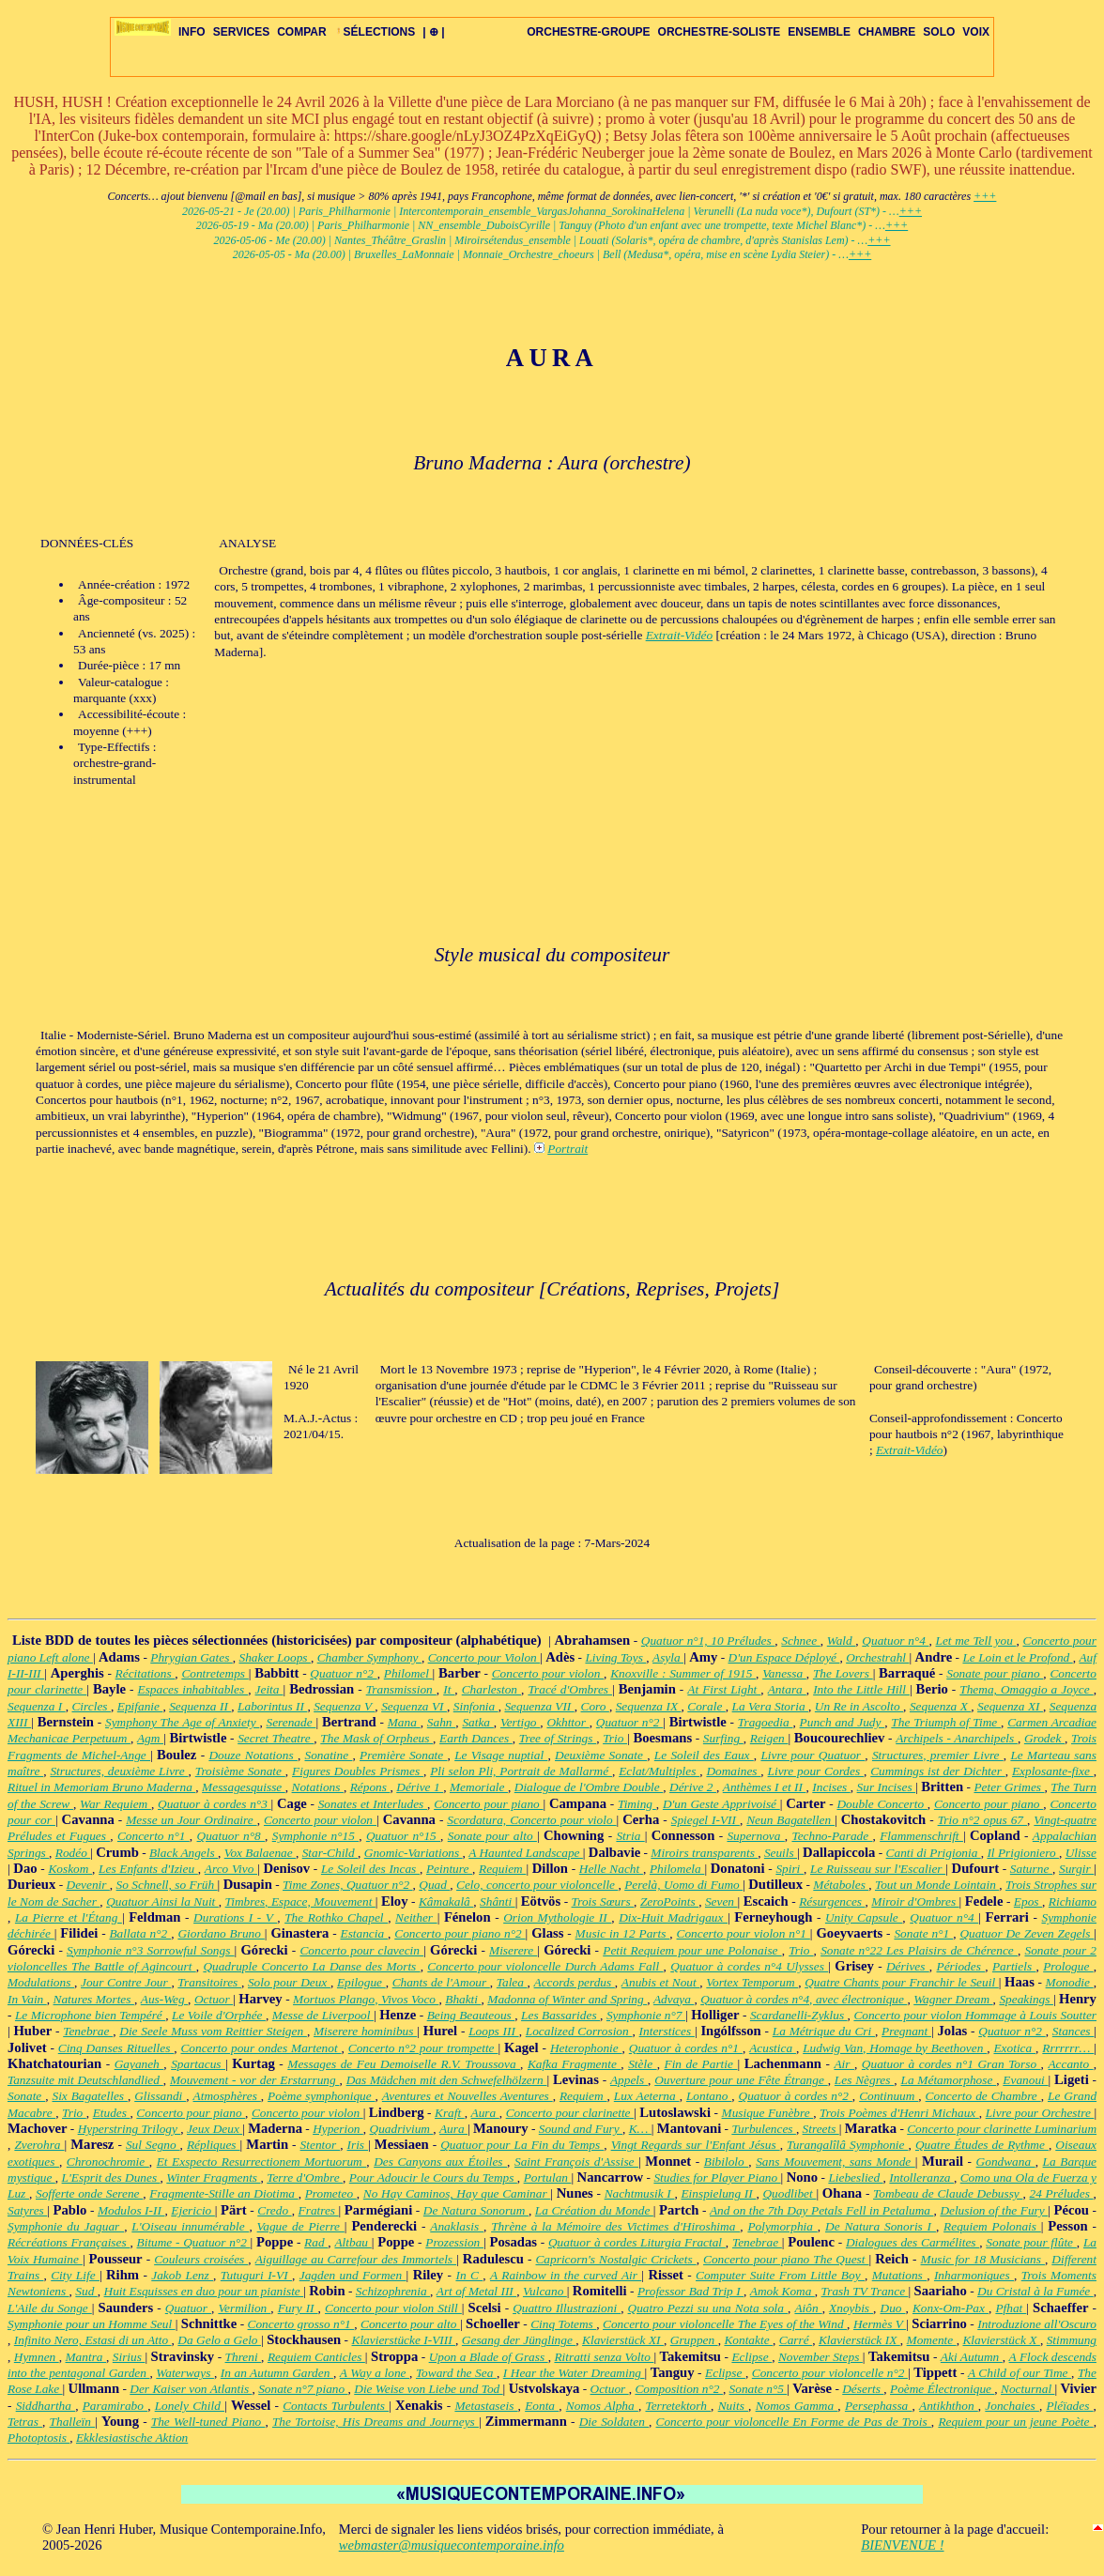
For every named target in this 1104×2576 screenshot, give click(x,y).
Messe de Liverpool (323, 2015)
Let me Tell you (976, 1640)
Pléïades (1069, 2406)
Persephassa (878, 2406)
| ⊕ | (433, 31)
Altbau (352, 2242)
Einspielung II (718, 2193)
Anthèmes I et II (764, 1787)
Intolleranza (921, 2177)
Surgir (1076, 1869)
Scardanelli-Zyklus (799, 2015)
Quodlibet (789, 2193)
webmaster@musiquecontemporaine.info (451, 2545)
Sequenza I (37, 1706)
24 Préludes (1061, 2193)
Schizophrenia (393, 2291)
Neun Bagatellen (790, 1820)
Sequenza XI (1010, 1706)
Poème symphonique (321, 2096)
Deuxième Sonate (601, 1755)
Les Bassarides (560, 2015)
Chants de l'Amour (441, 1982)
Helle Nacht (611, 1869)
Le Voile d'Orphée (219, 2015)
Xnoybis (851, 2308)
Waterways (185, 2373)
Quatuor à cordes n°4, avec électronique (803, 1999)
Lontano (708, 2096)
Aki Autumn (972, 2357)
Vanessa (784, 1673)
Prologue (1068, 1966)
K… (640, 2129)
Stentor (320, 2145)
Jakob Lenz (182, 2275)
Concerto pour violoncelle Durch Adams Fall (545, 1966)
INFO (192, 31)
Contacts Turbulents (336, 2406)
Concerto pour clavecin (361, 1950)
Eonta (542, 2406)
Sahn (441, 1722)
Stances (1073, 2031)
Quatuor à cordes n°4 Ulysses (749, 1966)
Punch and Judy (842, 1722)
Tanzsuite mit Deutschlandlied (85, 2080)
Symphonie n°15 (315, 1836)
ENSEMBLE (819, 31)
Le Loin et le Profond (1017, 1657)
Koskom (70, 1869)
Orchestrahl (877, 1657)
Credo (274, 2210)
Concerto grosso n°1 (301, 2324)
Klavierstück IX (859, 2340)
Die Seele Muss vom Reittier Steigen (213, 2031)
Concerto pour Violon (484, 1657)
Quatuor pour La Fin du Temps (522, 2145)
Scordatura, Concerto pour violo (531, 1820)
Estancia (364, 1933)
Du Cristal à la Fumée (1035, 2291)
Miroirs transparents (704, 1853)
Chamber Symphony (369, 1657)
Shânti (497, 1901)
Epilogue (361, 1982)
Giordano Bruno (220, 1933)
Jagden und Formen (352, 2275)
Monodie (1070, 1982)
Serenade (291, 1722)
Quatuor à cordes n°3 (214, 1804)
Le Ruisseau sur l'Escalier (877, 1869)
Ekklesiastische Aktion (132, 2437)
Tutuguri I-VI (256, 2275)
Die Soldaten (614, 2422)
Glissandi (160, 2096)
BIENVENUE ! (902, 2545)
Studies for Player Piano (716, 2177)
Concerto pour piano (488, 1804)
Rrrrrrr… (1068, 2048)
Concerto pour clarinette (570, 2113)
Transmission (401, 1689)
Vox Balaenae (260, 1853)
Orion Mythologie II (557, 1917)
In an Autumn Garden (277, 2373)
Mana (404, 1722)
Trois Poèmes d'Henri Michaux (899, 2113)
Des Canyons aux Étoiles (440, 2161)
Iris (358, 2145)
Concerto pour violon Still (393, 2308)
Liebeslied (855, 2177)
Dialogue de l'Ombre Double (588, 1787)
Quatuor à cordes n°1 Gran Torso (951, 2064)
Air (844, 2064)
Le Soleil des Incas (370, 1869)
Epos (1028, 1901)
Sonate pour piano (994, 1673)
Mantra (86, 2357)
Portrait (567, 1149)
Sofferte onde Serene (89, 2193)
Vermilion (244, 2308)
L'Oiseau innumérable (190, 2226)
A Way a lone (374, 2373)
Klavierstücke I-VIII (404, 2340)
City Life (75, 2275)
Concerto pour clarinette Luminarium (1001, 2129)
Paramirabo (115, 2406)
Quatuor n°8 (231, 1836)
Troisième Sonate (240, 1771)
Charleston (491, 1689)
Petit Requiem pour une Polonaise (692, 1950)
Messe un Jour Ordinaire (191, 1820)
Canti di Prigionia (933, 1853)
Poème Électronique (942, 2389)
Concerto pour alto (410, 2324)
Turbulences (763, 2129)
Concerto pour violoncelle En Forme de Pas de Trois (793, 2422)
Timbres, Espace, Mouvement (300, 1901)
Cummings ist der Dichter (937, 1771)
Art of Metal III (476, 2291)
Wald (841, 1640)
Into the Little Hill (861, 1689)
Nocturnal (1027, 2389)
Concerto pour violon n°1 (743, 1933)
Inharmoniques (974, 2275)
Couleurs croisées (201, 2259)
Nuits (733, 2406)
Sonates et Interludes (372, 1804)
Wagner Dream (952, 1999)
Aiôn (807, 2308)
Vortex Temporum (752, 1982)
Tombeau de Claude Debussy (947, 2193)
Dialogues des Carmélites (912, 2242)
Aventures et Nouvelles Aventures (467, 2096)
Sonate (26, 2096)
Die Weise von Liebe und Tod (428, 2389)
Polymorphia (782, 2226)
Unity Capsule (863, 1917)
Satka (477, 1722)
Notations (318, 1787)
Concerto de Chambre (983, 2096)
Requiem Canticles (316, 2357)
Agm (150, 1738)
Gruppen (694, 2340)
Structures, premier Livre (938, 1755)
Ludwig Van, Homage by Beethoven (895, 2048)
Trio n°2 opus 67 (982, 1820)
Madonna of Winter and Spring (567, 1999)
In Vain (27, 1999)
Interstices (667, 2031)
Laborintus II (272, 1706)
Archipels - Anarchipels (957, 1738)
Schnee (800, 1640)
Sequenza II (200, 1706)
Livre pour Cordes (816, 1771)
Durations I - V (235, 1917)
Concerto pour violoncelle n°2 (830, 2373)
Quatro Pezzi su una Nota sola (708, 2308)
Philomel (408, 1673)
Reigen (769, 1738)
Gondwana (1005, 2161)
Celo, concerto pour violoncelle (537, 1885)
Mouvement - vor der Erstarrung (255, 2080)
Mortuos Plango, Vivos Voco (365, 1999)
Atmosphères (227, 2096)
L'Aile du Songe (50, 2308)
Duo (893, 2308)
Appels (629, 2080)
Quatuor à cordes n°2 (795, 2096)
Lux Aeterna (647, 2096)
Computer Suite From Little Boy (780, 2275)
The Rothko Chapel (336, 1917)
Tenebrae (88, 2031)
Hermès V (879, 2324)
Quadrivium (402, 2129)
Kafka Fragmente (574, 2064)
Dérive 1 (419, 1787)
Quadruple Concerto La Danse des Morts (311, 1966)
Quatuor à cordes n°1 (686, 2048)
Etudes (111, 2113)
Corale (706, 1706)
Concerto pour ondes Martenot (260, 2048)
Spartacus (198, 2064)
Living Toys (615, 1657)
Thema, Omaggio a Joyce (1026, 1689)
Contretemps (214, 1673)
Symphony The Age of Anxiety (182, 1722)
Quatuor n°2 (343, 1673)
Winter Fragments (213, 2177)
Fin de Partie (700, 2064)
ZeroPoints (669, 1901)
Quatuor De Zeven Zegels (1026, 1933)
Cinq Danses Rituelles (116, 2048)
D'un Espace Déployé (784, 1657)
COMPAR (301, 31)
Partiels (1014, 1966)
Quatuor (188, 2308)
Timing (637, 1804)
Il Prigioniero (1023, 1853)
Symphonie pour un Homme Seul (92, 2324)
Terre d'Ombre (305, 2177)
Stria (630, 1836)
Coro (595, 1706)
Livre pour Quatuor (812, 1755)
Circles (90, 1706)
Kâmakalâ (446, 1901)
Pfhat (1010, 2308)
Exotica (1014, 2048)
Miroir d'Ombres (914, 1901)
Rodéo (72, 1853)
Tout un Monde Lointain (937, 1885)
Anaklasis (456, 2226)
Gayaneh (139, 2064)
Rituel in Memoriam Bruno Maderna (101, 1787)
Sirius (129, 2357)
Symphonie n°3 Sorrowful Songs (151, 1950)
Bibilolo (726, 2161)
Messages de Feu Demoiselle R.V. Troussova (403, 2064)
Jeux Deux (214, 2129)
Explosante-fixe (1053, 1771)
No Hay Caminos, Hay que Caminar (457, 2193)
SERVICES (241, 31)
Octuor (213, 1999)
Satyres (27, 2210)
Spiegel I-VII (705, 1820)
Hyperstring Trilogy (129, 2129)
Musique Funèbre (768, 2113)
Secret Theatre (276, 1738)
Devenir (88, 1885)
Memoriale (479, 1787)
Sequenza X (940, 1706)
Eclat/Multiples (659, 1771)
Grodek (1044, 1738)
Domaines (733, 1771)
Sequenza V (344, 1706)
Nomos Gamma (797, 2406)
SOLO (939, 31)
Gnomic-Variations (413, 1853)
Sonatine (329, 1755)
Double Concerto (881, 1804)
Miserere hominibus (365, 2031)
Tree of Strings (557, 1738)
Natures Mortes (94, 1999)
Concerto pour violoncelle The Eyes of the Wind (725, 2324)
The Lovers (843, 1673)
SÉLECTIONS (375, 31)
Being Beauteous (471, 2015)
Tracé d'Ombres (570, 1689)
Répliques (213, 2145)
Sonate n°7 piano (302, 2389)
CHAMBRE (886, 31)
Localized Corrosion (579, 2031)
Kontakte (748, 2340)
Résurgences (832, 1901)
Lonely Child (189, 2406)
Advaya (673, 1999)
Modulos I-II (131, 2210)
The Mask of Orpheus (376, 1738)
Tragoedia (765, 1722)
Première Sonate (403, 1755)
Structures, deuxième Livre (119, 1771)
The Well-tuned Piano (208, 2422)
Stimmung (1071, 2340)
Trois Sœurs (603, 1901)
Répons (370, 1787)
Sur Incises (886, 1787)
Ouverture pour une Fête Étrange (740, 2080)
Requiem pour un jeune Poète (1015, 2422)
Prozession (454, 2242)
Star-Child (330, 1853)
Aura (485, 2113)
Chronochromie (108, 2161)
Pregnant (906, 2031)
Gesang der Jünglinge (518, 2340)
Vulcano (545, 2291)
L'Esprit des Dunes (111, 2177)
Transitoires (209, 1982)
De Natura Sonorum (476, 2210)
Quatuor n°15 (403, 1836)
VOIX (975, 31)
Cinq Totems (563, 2324)
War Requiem (115, 1804)
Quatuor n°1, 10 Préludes (708, 1640)
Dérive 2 (692, 1787)
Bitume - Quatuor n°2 (194, 2242)
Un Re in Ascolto (859, 1706)
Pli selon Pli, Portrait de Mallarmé (521, 1771)
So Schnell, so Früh (167, 1885)
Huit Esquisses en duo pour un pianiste (204, 2291)
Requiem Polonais (992, 2226)
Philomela (677, 1869)
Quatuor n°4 (895, 1640)
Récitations (145, 1673)
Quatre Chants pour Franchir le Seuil (902, 1982)
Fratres (319, 2210)
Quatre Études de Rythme (982, 2145)
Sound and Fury (580, 2129)
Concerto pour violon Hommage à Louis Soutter (974, 2015)
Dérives (907, 1966)
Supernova (755, 1836)
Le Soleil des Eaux (704, 1755)
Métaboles (840, 1885)
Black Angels (183, 1853)
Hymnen (36, 2357)
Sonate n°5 (758, 2389)
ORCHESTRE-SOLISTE (719, 31)
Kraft (450, 2113)
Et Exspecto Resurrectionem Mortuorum (262, 2161)
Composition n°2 (679, 2389)
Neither (416, 1917)
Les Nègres (864, 2080)
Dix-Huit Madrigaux (673, 1917)
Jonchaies (1012, 2406)
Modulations (41, 1982)
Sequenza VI (414, 1706)
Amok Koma (782, 2291)
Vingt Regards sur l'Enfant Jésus (695, 2145)
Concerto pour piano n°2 (459, 1933)
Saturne (1031, 1869)
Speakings (1026, 1999)
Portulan (548, 2177)
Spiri (789, 1869)
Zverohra (39, 2145)
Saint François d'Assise (576, 2161)
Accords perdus (574, 1982)
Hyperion (338, 2129)
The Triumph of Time (946, 1722)
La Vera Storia (770, 1706)
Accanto (1070, 2064)
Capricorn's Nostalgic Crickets (615, 2259)
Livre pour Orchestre (1040, 2113)
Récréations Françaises (69, 2242)
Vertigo (520, 1722)
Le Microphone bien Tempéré (90, 2015)
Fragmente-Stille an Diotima (223, 2193)
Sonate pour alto (492, 1836)
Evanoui (1025, 2080)
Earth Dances (476, 1738)
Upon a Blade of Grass (488, 2357)
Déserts (862, 2389)
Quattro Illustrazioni (567, 2308)
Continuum (888, 2096)
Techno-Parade (831, 1836)
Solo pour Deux (289, 1982)
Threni (243, 2357)
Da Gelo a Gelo (219, 2340)
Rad (316, 2242)
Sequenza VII (539, 1706)
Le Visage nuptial (500, 1755)
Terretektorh (678, 2406)
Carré (795, 2340)
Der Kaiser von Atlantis (191, 2389)
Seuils (780, 1853)
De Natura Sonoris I (880, 2226)
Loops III (493, 2031)
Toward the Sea (456, 2373)
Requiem (502, 1869)
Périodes (960, 1966)
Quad (434, 1885)
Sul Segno (153, 2145)
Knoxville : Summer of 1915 (683, 1673)
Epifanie (140, 1706)
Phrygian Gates (191, 1657)
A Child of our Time (1019, 2373)
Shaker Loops (275, 1657)
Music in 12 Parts (622, 1933)
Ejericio (193, 2210)
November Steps (820, 2357)
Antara (787, 1689)
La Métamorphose (948, 2080)
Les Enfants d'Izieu (148, 1869)
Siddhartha (45, 2406)
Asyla (667, 1657)
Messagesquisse (243, 1787)
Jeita (269, 1689)
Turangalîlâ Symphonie (848, 2145)
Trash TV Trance (865, 2291)
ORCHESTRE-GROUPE (588, 31)
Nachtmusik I (640, 2193)
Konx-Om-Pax (950, 2308)
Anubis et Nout (660, 1982)
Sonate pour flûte (1031, 2242)
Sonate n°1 (923, 1933)
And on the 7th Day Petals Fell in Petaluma (822, 2210)
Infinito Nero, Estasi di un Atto (93, 2340)
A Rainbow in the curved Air (565, 2275)
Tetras (25, 2422)
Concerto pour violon (548, 1673)
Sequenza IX (649, 1706)
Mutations (899, 2275)
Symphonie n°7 (645, 2015)
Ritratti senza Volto (603, 2357)
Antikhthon (948, 2406)
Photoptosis (38, 2437)
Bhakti (463, 1999)
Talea (512, 1982)
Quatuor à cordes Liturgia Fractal (637, 2242)
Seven (721, 1901)
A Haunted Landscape (525, 1853)
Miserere (513, 1950)
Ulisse (1081, 1853)
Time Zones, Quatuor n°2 (348, 1885)
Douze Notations (252, 1755)
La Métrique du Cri (824, 2031)
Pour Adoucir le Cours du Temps (433, 2177)
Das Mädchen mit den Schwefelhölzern (446, 2080)
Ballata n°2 (140, 1933)
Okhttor (567, 1722)
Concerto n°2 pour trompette (423, 2048)
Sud (86, 2291)
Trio (615, 1738)
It (448, 1689)
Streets (821, 2129)
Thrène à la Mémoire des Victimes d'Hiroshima (615, 2226)
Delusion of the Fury (994, 2210)
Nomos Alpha (602, 2406)
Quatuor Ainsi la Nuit (162, 1901)
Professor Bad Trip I (690, 2291)
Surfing (723, 1738)
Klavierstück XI (623, 2340)
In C (469, 2275)
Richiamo (1072, 1901)
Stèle (642, 2064)
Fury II (298, 2308)
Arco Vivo (231, 1869)
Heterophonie (586, 2048)
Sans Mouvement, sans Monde (835, 2161)
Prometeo (331, 2193)
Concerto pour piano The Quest (785, 2259)
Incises (831, 1787)
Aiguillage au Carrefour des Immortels (355, 2259)
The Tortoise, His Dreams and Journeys (375, 2422)
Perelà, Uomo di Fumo (683, 1885)
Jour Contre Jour (126, 1982)
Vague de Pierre (301, 2226)
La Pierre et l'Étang (68, 1917)
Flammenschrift (921, 1836)
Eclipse (751, 2357)
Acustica (772, 2048)
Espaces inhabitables (193, 1689)
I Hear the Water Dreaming (574, 2373)
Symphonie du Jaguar (66, 2226)
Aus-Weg (164, 1999)
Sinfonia (475, 1706)
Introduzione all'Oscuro (1036, 2324)
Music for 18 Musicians (983, 2259)
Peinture (449, 1869)
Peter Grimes (1009, 1787)
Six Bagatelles (90, 2096)
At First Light (723, 1689)
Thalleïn (73, 2422)
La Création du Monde (594, 2210)
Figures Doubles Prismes (357, 1771)
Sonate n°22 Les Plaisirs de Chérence (919, 1950)
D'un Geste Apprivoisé (721, 1804)
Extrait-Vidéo (679, 635)
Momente (932, 2340)
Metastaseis (485, 2406)
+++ (985, 196)
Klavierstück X (1000, 2340)
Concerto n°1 (153, 1836)
